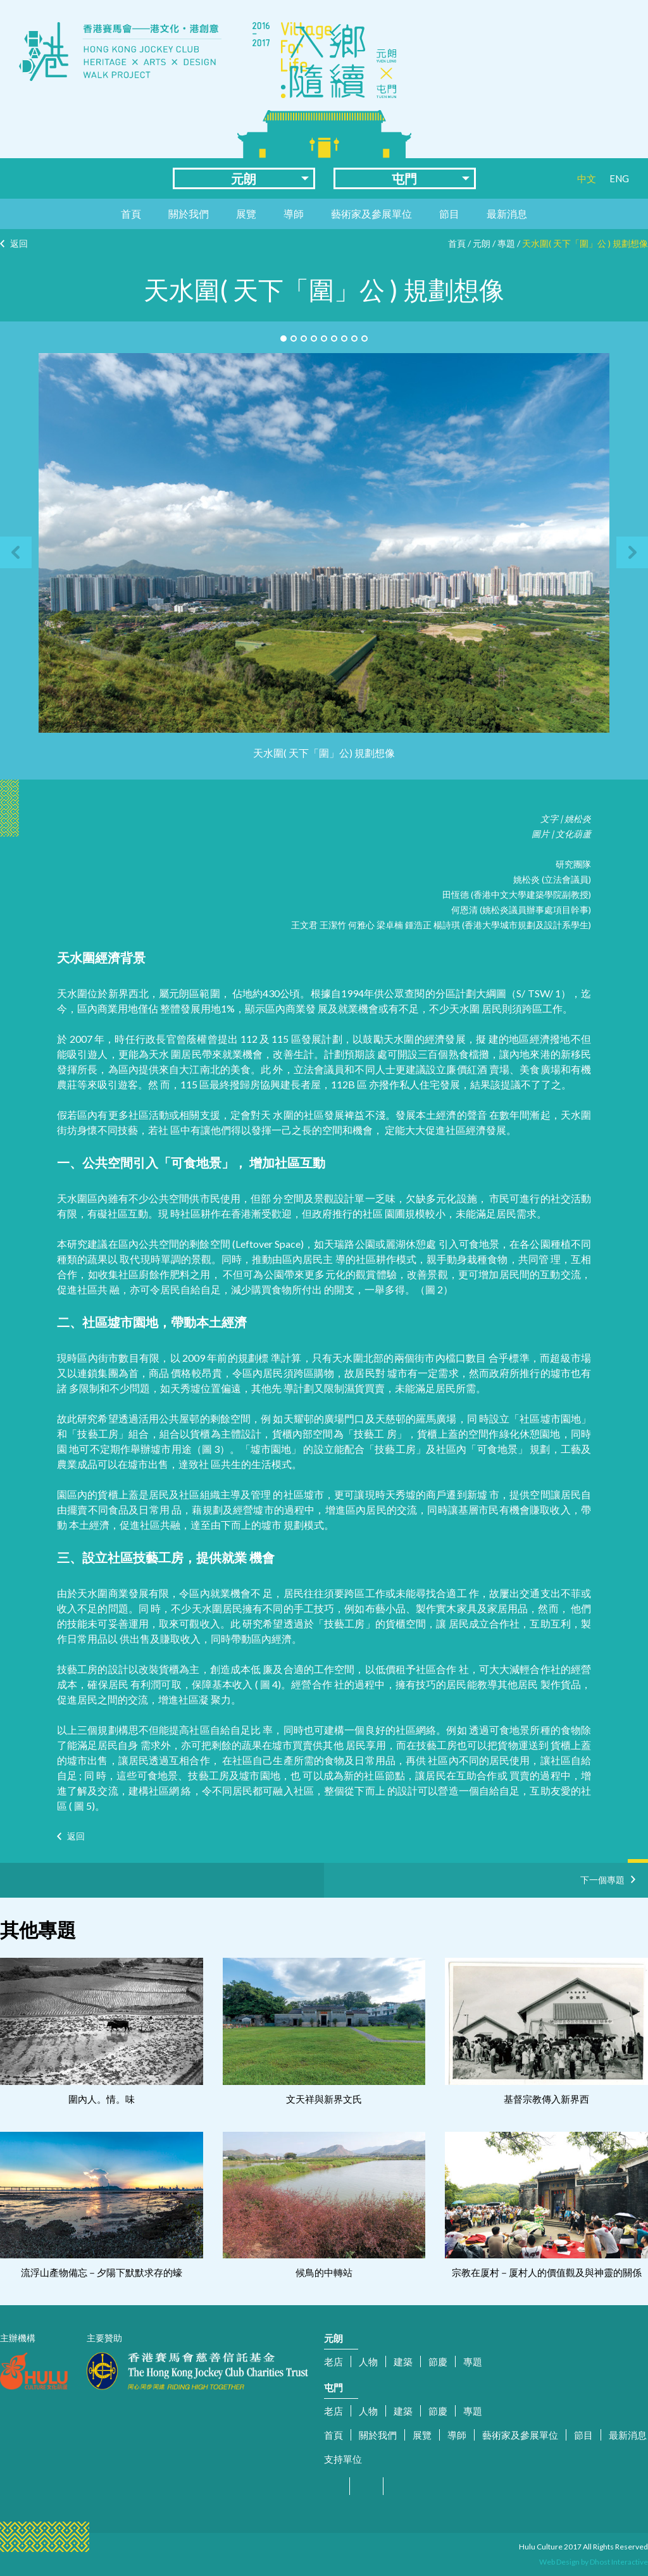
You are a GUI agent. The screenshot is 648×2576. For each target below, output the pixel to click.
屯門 (404, 178)
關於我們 (188, 214)
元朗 (243, 178)
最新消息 (507, 214)
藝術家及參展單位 (371, 214)
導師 (294, 214)
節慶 (437, 2361)
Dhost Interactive (619, 2562)
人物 (368, 2361)
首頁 (131, 214)
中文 (586, 178)
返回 (19, 243)
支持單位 (343, 2459)
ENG (619, 178)
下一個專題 (602, 1877)
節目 (449, 214)
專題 (506, 243)
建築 (403, 2361)
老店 (333, 2361)
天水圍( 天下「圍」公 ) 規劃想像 (585, 243)
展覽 (246, 214)
